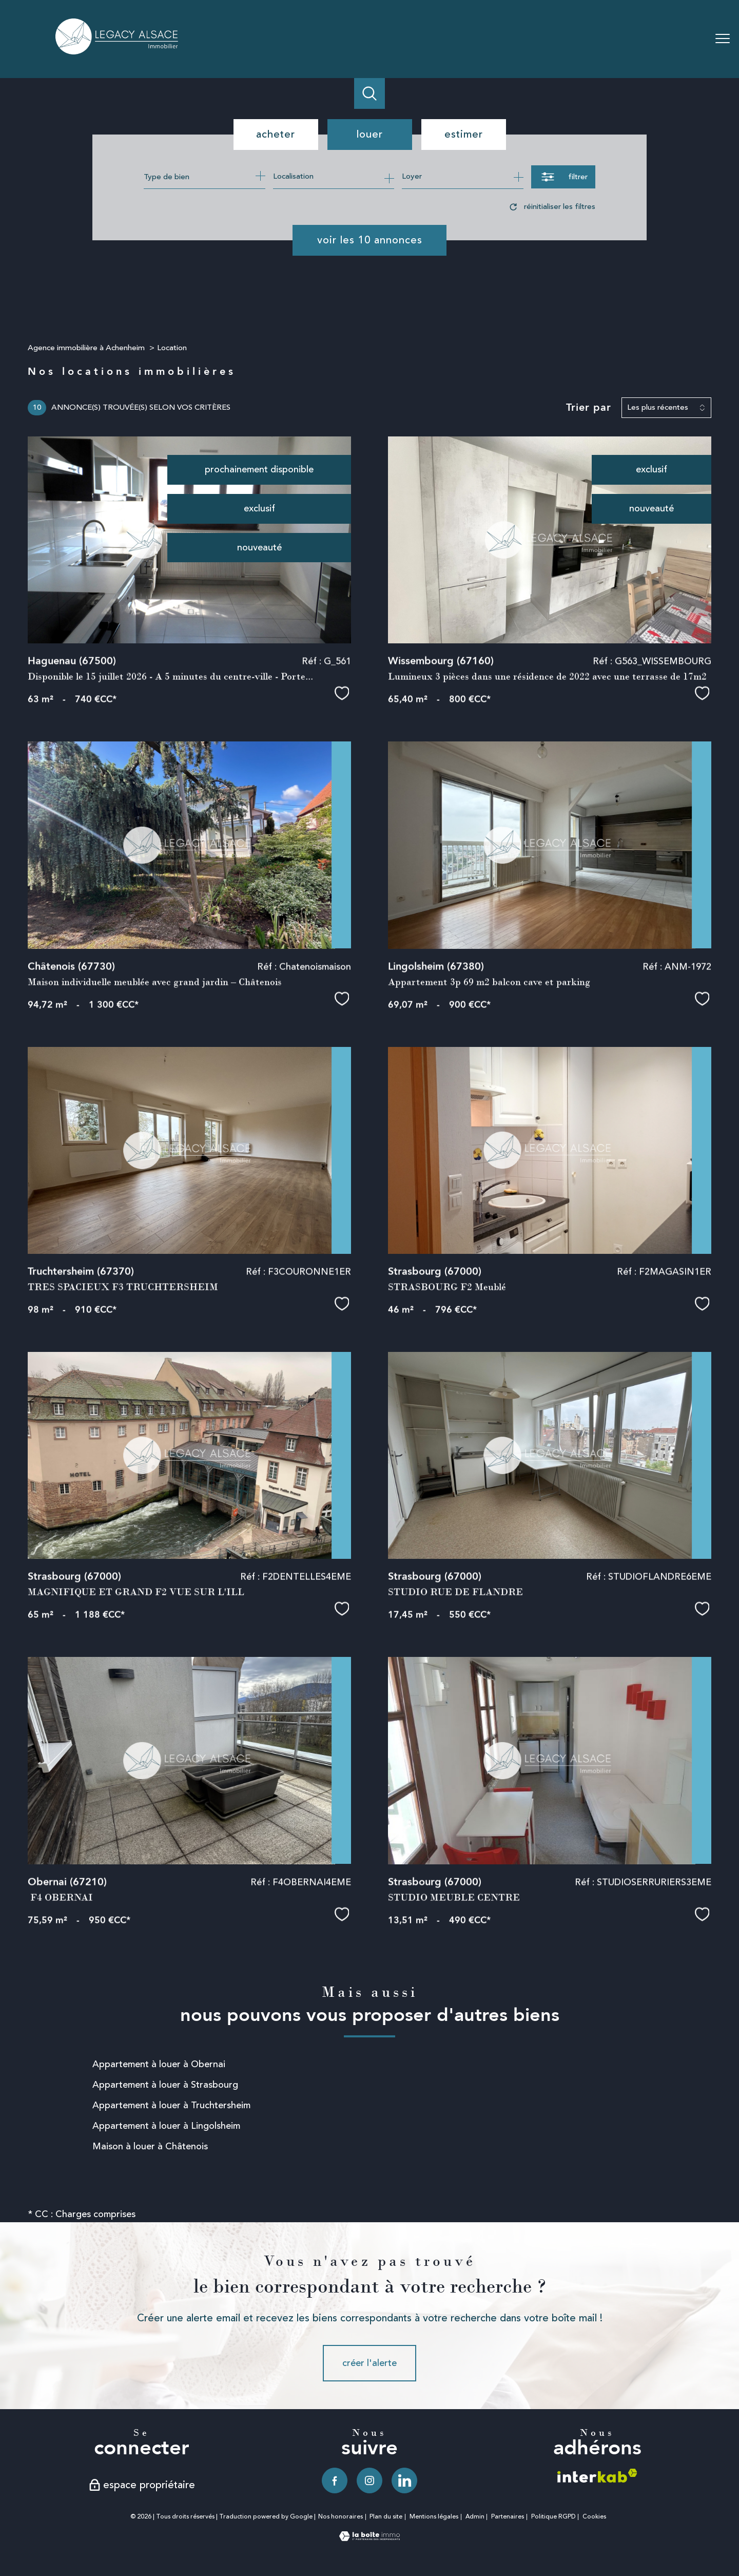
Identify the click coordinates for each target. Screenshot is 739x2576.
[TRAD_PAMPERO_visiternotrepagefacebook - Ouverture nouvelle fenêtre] (334, 2480)
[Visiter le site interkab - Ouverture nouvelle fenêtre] (597, 2476)
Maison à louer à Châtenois (150, 2146)
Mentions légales (434, 2517)
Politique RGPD (553, 2517)
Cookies (594, 2517)
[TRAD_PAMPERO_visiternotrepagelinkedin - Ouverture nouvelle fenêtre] (404, 2480)
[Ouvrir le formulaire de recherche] (563, 176)
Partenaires (507, 2517)
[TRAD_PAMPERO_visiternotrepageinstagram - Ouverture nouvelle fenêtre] (369, 2480)
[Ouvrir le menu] (722, 39)
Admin (474, 2517)
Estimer (463, 134)
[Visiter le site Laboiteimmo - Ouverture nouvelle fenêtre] (369, 2538)
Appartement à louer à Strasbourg (165, 2084)
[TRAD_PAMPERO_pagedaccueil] (117, 51)
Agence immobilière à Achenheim (86, 348)
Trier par (588, 408)
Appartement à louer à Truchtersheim (171, 2105)
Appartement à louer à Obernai (158, 2064)
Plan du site (385, 2517)
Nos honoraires (340, 2517)
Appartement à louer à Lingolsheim (166, 2126)
